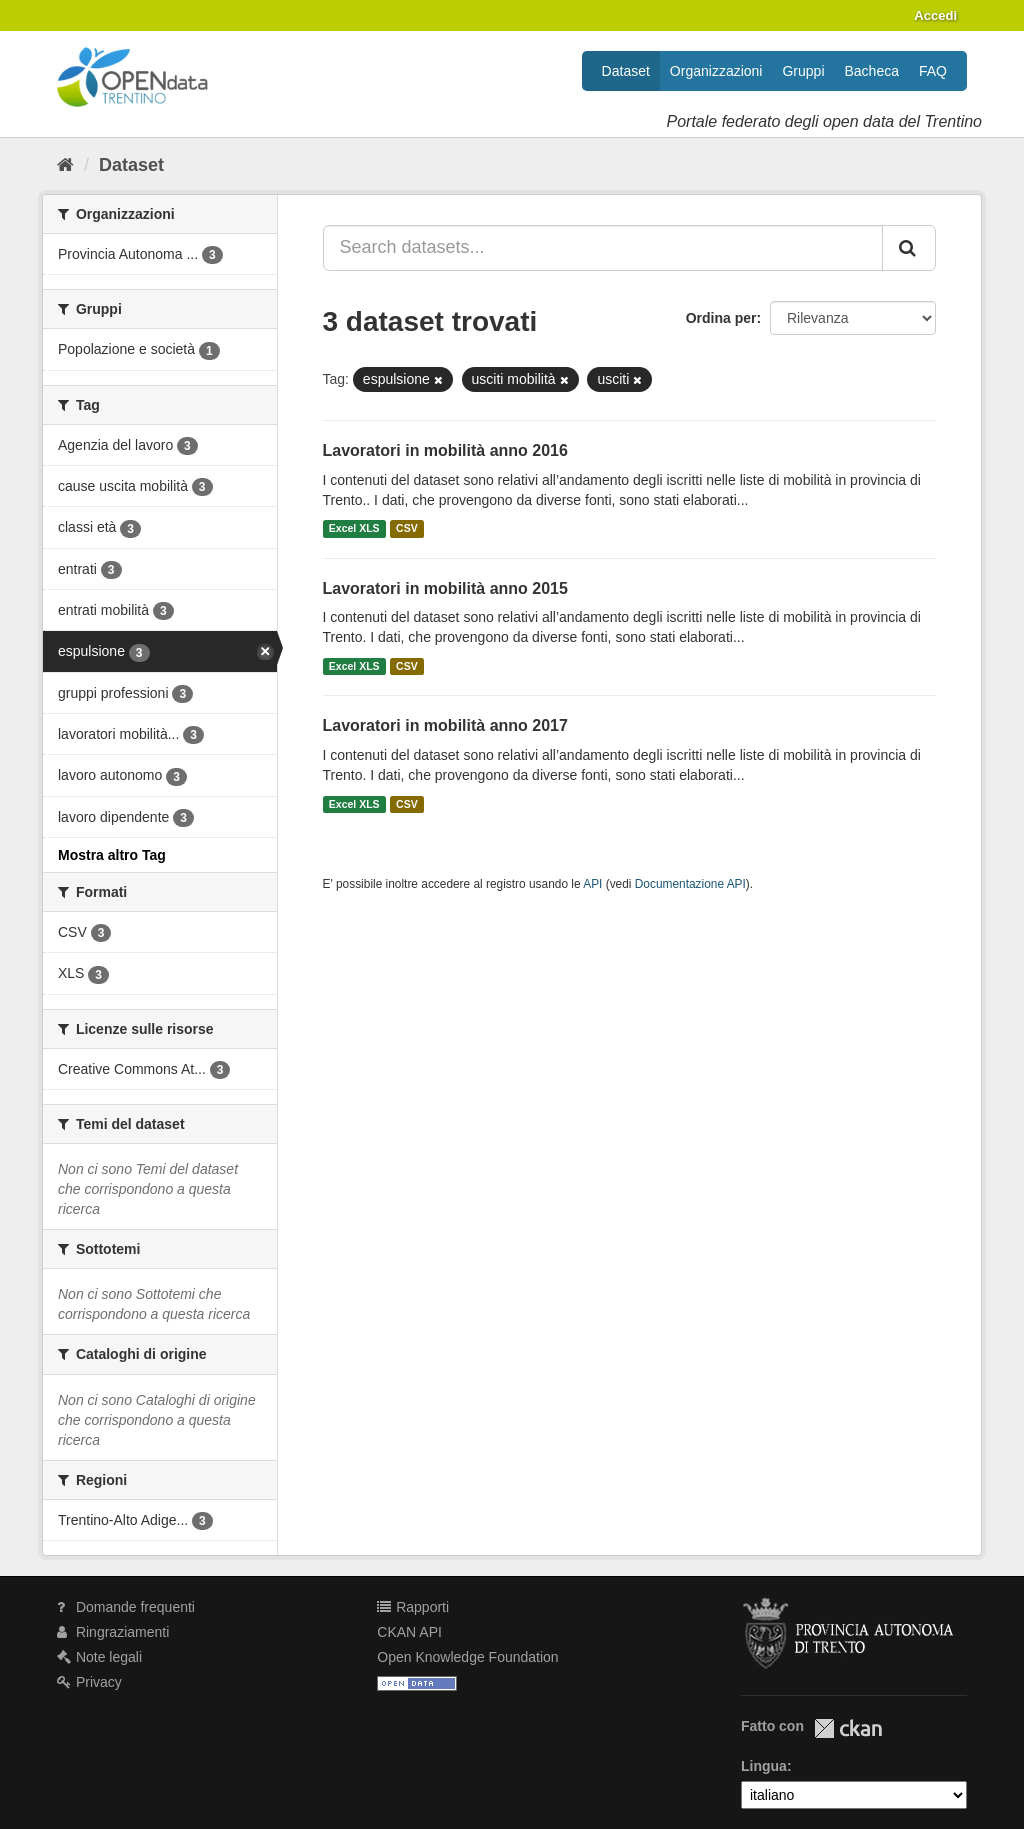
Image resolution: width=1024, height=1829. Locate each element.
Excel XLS (354, 529)
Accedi (935, 15)
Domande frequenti (126, 1607)
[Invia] (909, 248)
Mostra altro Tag (112, 855)
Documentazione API (690, 884)
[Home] (65, 165)
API (592, 884)
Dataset (626, 71)
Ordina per (721, 318)
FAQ (933, 71)
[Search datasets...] (603, 248)
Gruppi (803, 71)
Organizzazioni (716, 71)
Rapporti (413, 1607)
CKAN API (409, 1632)
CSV (407, 529)
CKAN (848, 1728)
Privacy (89, 1682)
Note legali (99, 1657)
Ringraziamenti (113, 1632)
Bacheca (872, 71)
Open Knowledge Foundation (467, 1657)
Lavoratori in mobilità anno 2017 (445, 725)
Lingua (764, 1766)
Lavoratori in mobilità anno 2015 (445, 588)
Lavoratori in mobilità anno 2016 (445, 450)
